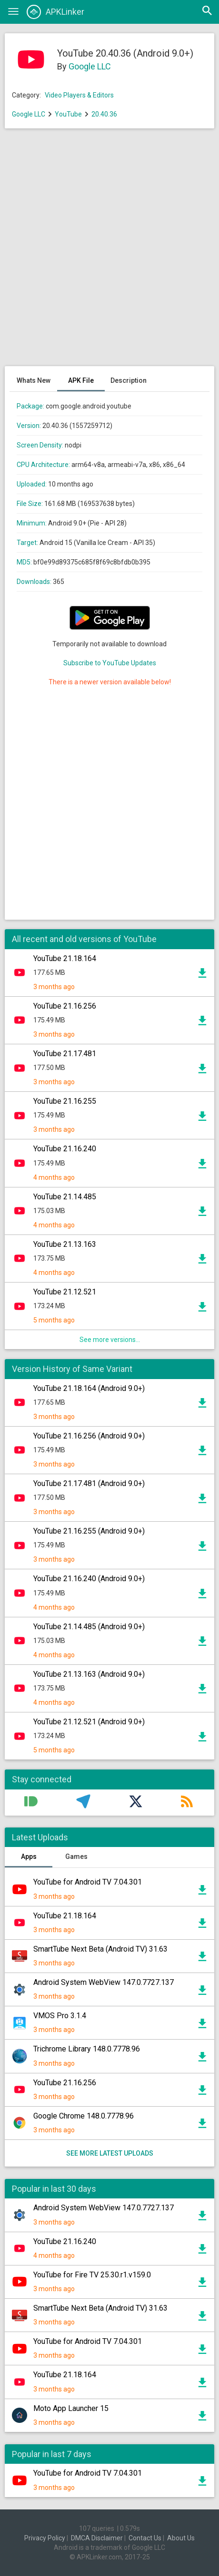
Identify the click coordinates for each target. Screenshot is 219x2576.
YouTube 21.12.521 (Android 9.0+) (89, 1721)
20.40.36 (104, 114)
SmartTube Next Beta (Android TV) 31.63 (100, 1949)
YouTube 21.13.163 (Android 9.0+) (89, 1674)
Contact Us (145, 2538)
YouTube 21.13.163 (64, 1244)
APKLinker (55, 12)
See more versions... (110, 1339)
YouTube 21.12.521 (64, 1291)
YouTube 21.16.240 (64, 1148)
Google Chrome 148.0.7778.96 (83, 2115)
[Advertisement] (109, 252)
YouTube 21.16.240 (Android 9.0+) (89, 1578)
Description (128, 380)
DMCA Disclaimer (97, 2538)
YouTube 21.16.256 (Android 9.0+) (89, 1435)
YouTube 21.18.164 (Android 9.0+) (89, 1388)
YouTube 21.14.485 (64, 1196)
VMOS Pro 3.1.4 (59, 2015)
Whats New (33, 380)
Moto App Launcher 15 (71, 2408)
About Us (181, 2538)
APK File (81, 380)
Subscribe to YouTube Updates (109, 663)
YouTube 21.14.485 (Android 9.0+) (89, 1626)
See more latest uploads (109, 2153)
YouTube (68, 114)
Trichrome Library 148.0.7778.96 (86, 2048)
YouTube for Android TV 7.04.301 (87, 1881)
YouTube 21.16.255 (64, 1101)
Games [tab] (76, 1856)
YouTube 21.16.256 (64, 1006)
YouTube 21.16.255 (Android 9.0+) (89, 1531)
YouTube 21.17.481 (64, 1053)
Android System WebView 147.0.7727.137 (103, 1982)
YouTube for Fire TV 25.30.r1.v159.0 (92, 2274)
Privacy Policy (44, 2538)
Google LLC (90, 66)
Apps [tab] (29, 1856)
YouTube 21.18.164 (64, 958)
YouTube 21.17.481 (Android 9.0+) (89, 1483)
